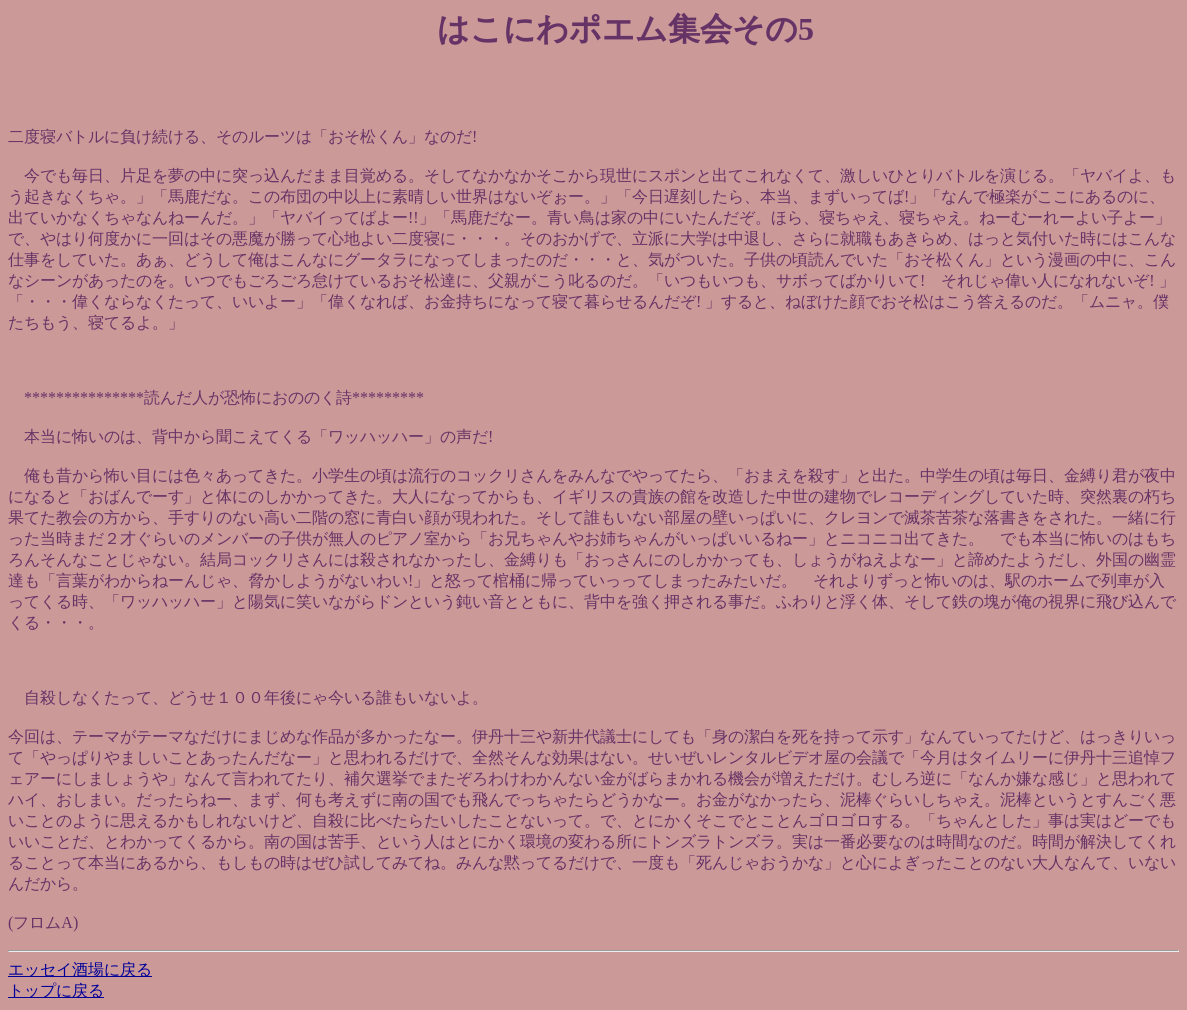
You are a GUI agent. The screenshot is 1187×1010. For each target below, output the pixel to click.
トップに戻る (56, 990)
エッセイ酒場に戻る (80, 969)
